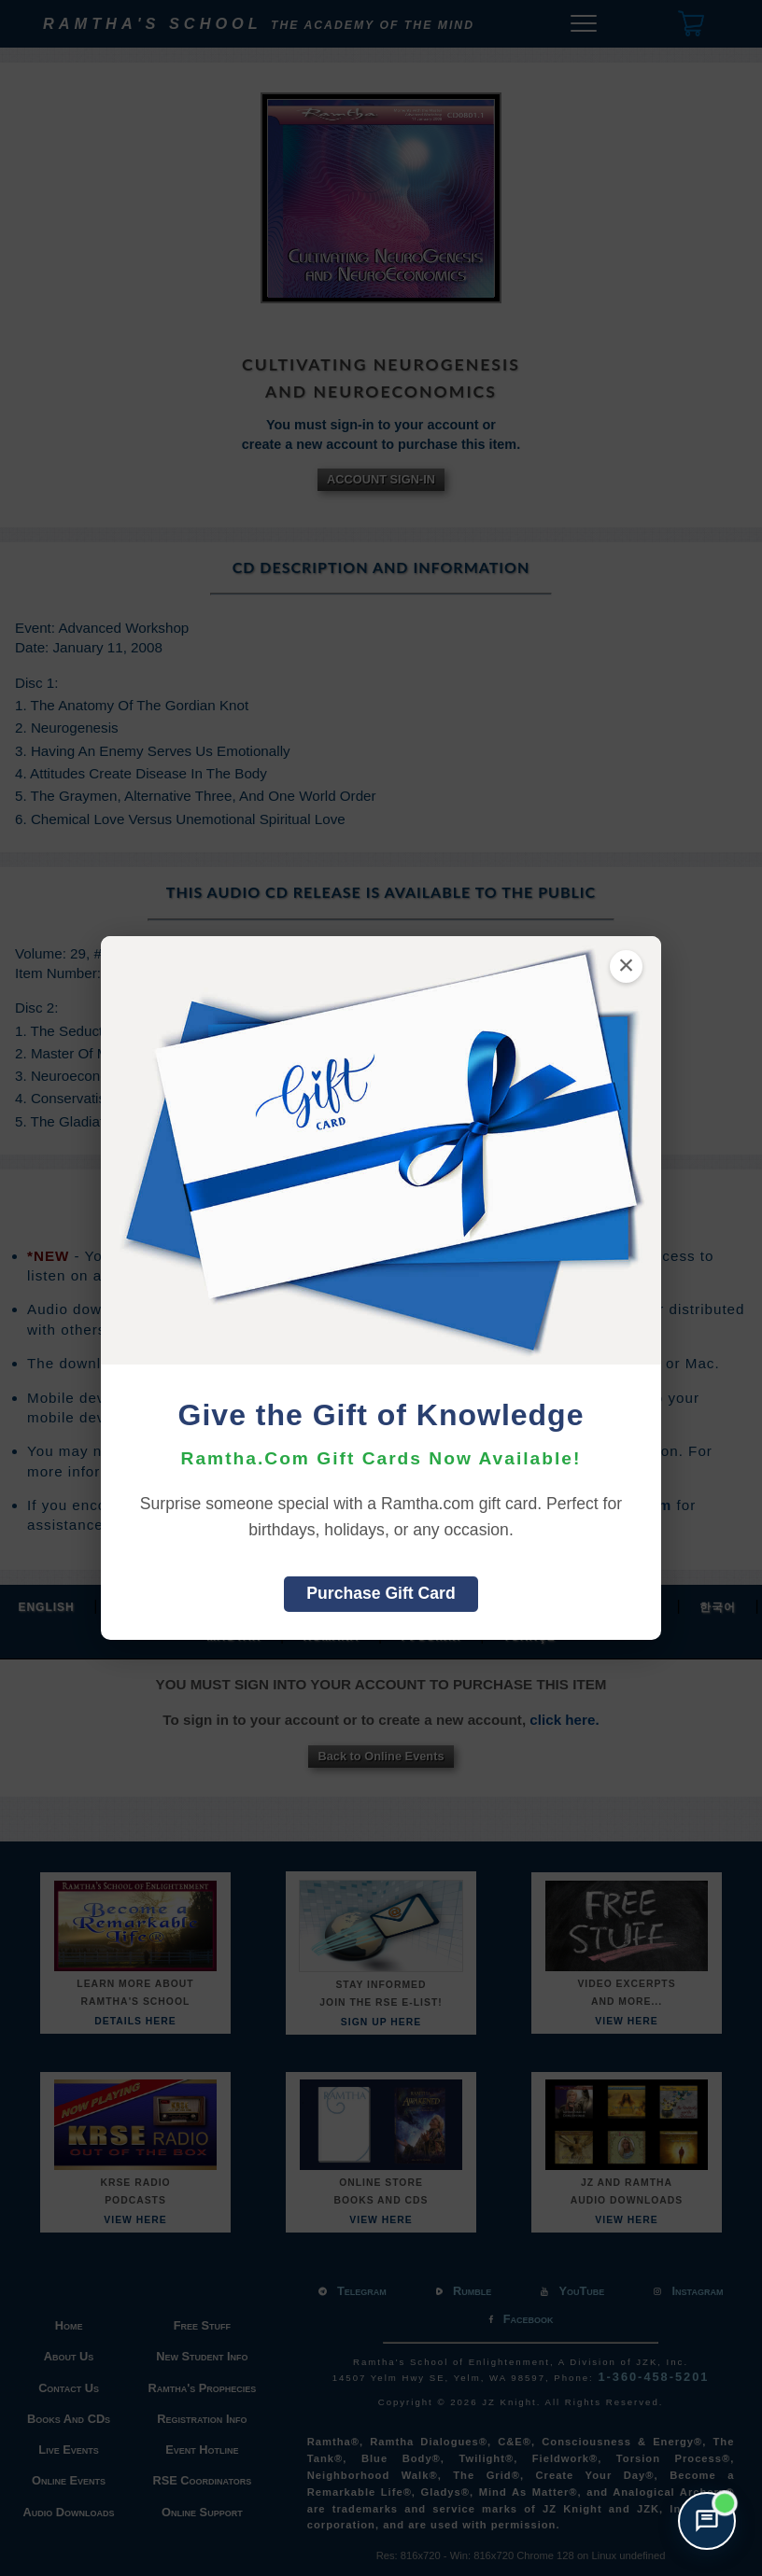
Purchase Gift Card (380, 1593)
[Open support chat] (707, 2521)
